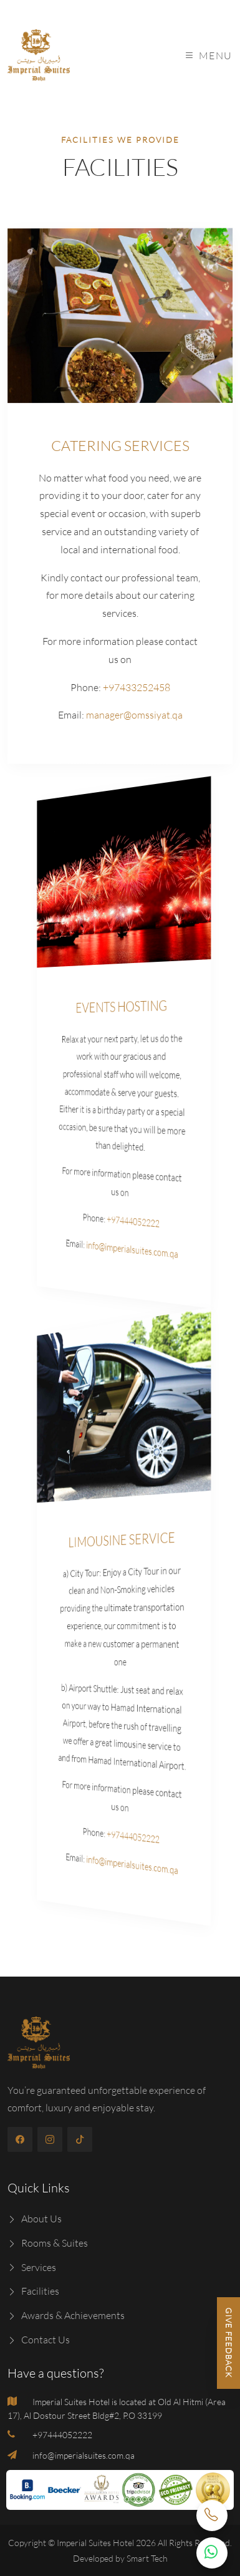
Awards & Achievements (66, 2315)
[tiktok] (79, 2139)
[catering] (121, 315)
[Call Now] (212, 2515)
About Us (34, 2218)
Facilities (33, 2291)
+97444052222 (123, 1222)
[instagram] (49, 2139)
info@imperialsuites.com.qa (123, 1250)
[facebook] (19, 2139)
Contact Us (38, 2339)
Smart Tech (147, 2558)
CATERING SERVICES (120, 446)
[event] (121, 869)
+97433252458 (135, 687)
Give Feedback (229, 2343)
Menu (209, 55)
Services (31, 2267)
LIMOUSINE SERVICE (120, 1538)
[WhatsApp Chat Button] (212, 2553)
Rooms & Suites (47, 2243)
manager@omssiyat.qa (133, 715)
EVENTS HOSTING (120, 1006)
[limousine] (121, 1402)
